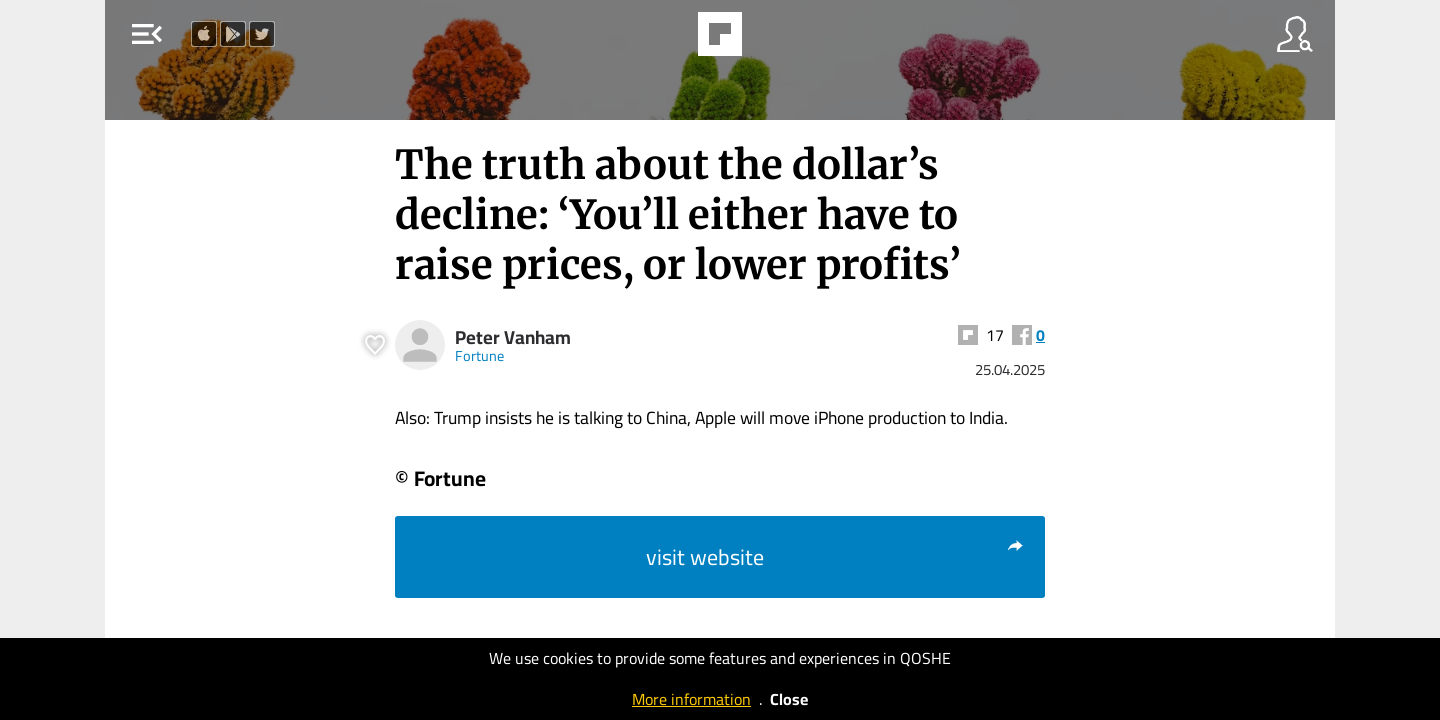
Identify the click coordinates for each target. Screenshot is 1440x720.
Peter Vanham (513, 337)
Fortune (479, 355)
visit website (835, 557)
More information (691, 699)
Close (789, 699)
